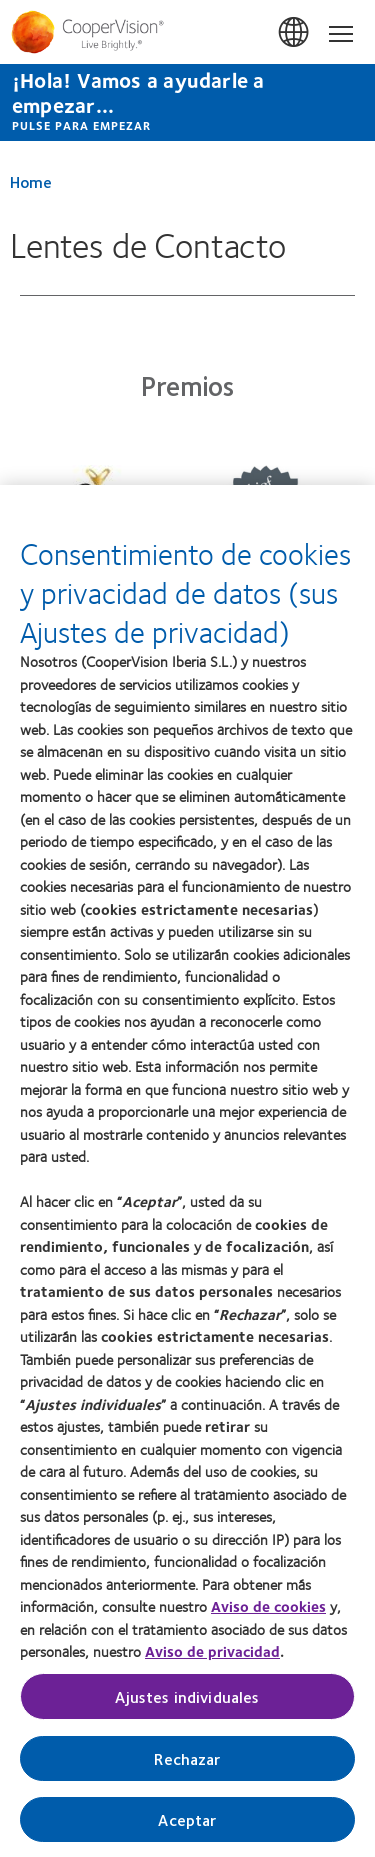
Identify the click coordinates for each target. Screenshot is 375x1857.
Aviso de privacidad (212, 1662)
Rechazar (187, 1768)
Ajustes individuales (187, 1706)
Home (31, 181)
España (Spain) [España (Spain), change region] (295, 33)
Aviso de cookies (268, 1617)
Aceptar (187, 1829)
